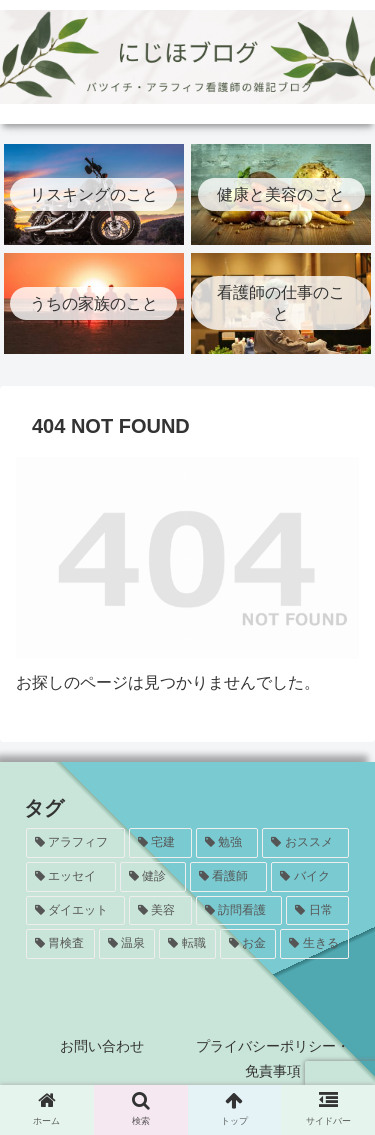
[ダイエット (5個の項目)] (75, 911)
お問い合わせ (102, 1046)
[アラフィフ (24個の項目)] (75, 843)
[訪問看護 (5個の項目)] (239, 911)
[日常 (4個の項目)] (317, 911)
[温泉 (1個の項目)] (127, 944)
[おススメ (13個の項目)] (305, 843)
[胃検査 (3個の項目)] (60, 944)
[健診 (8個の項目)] (153, 877)
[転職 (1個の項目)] (187, 944)
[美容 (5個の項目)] (160, 911)
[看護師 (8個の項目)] (229, 877)
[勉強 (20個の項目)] (227, 843)
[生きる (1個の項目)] (314, 944)
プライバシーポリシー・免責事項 (273, 1058)
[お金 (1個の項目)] (248, 944)
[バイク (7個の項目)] (310, 877)
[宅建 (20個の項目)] (160, 843)
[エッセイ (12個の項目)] (71, 877)
